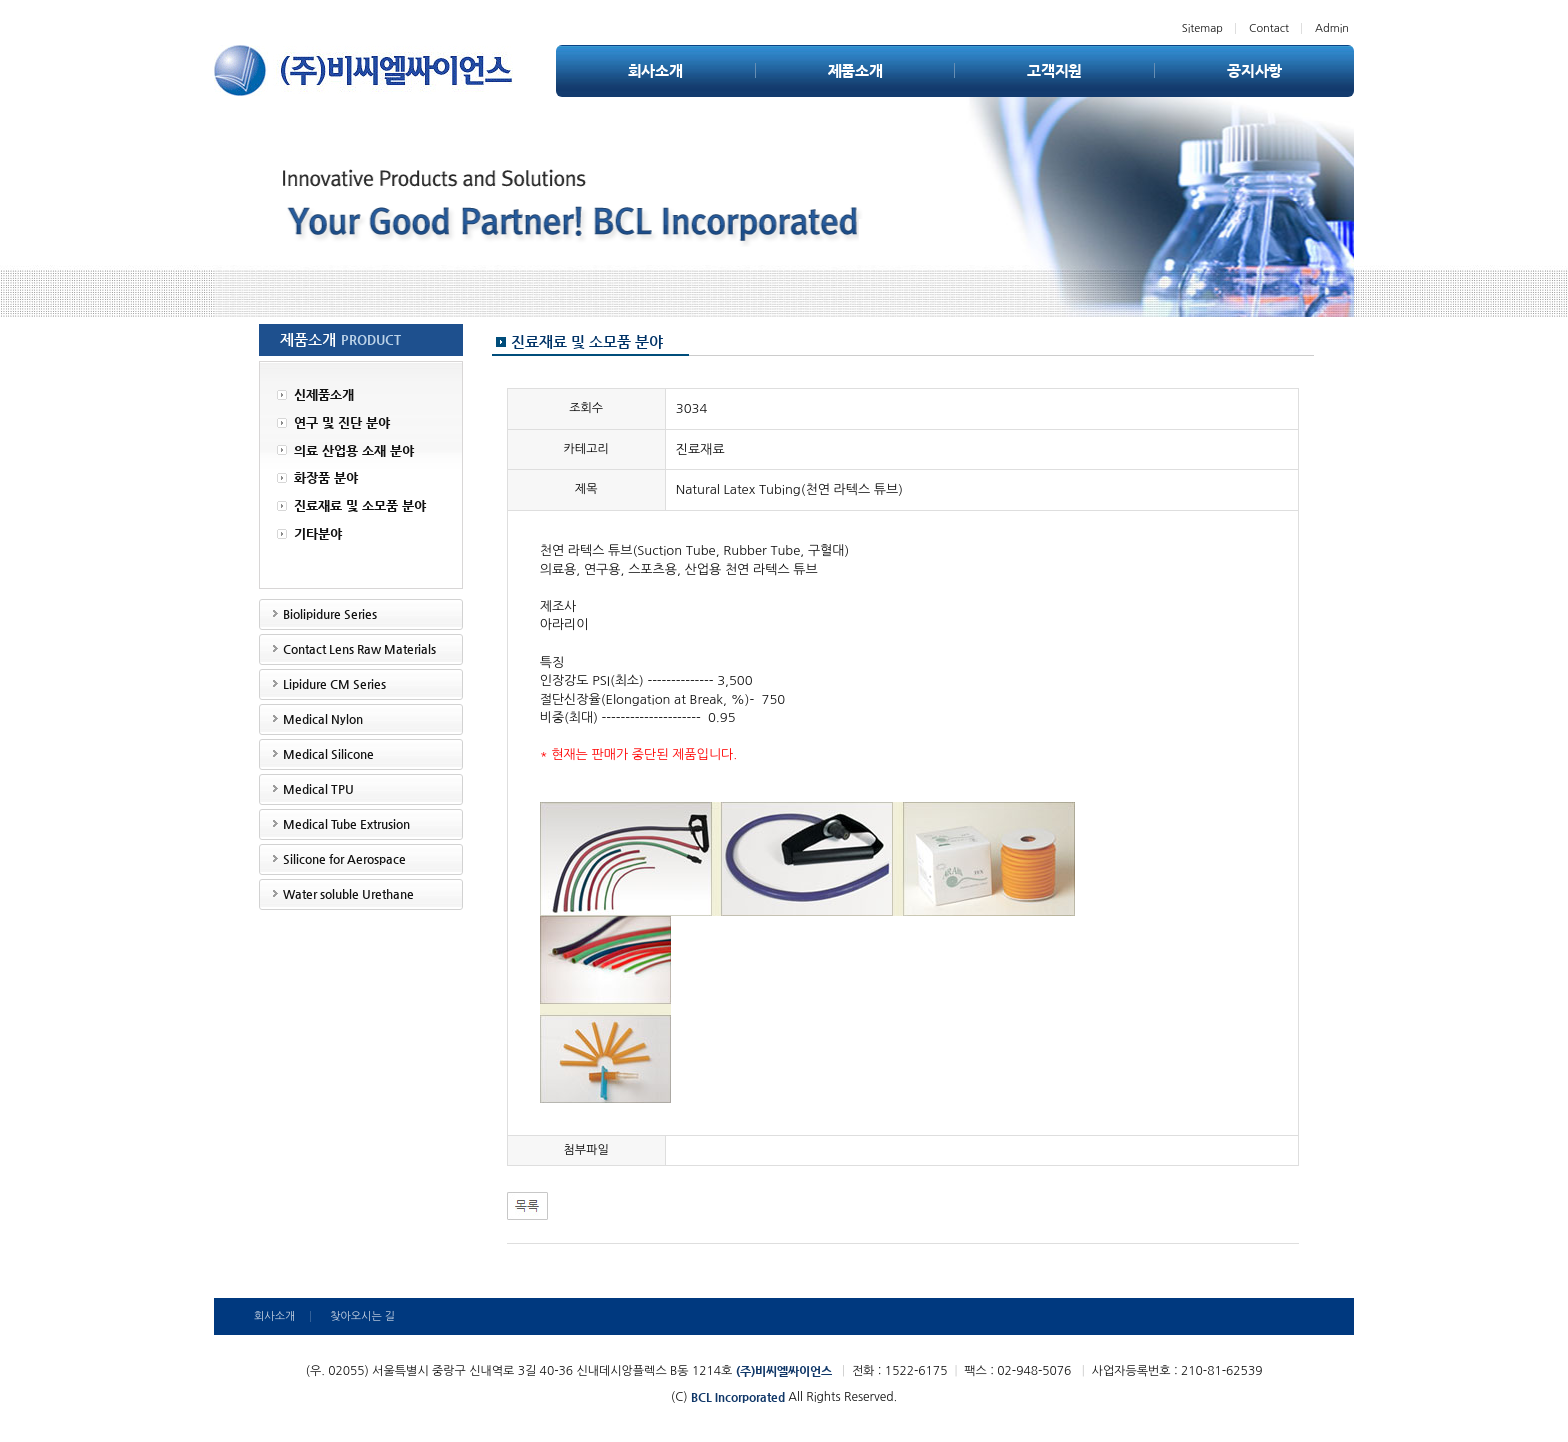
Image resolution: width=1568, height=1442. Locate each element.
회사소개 (655, 70)
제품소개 (855, 70)
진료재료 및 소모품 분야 (351, 506)
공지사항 (1254, 70)
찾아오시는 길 (362, 1316)
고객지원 (1054, 70)
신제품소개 (315, 395)
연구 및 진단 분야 (333, 423)
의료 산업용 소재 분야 (345, 451)
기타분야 (309, 534)
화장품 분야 (317, 479)
